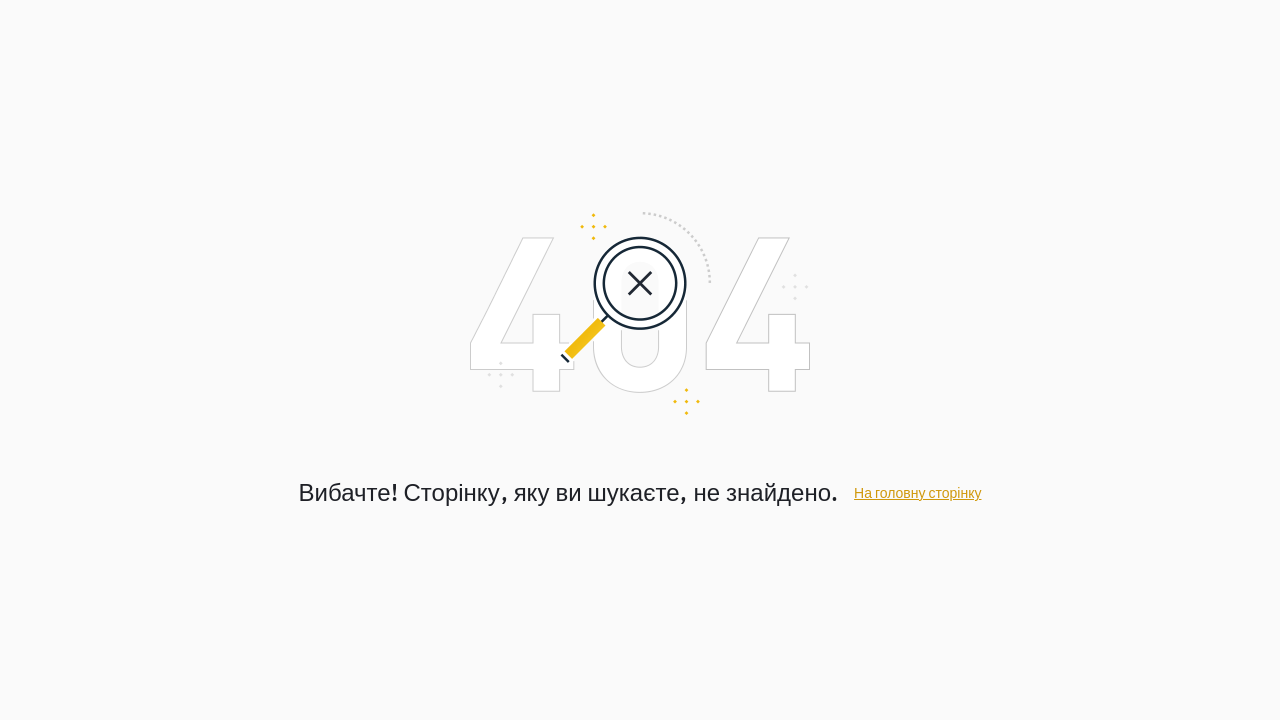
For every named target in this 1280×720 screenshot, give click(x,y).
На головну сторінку (917, 426)
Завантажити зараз (811, 539)
